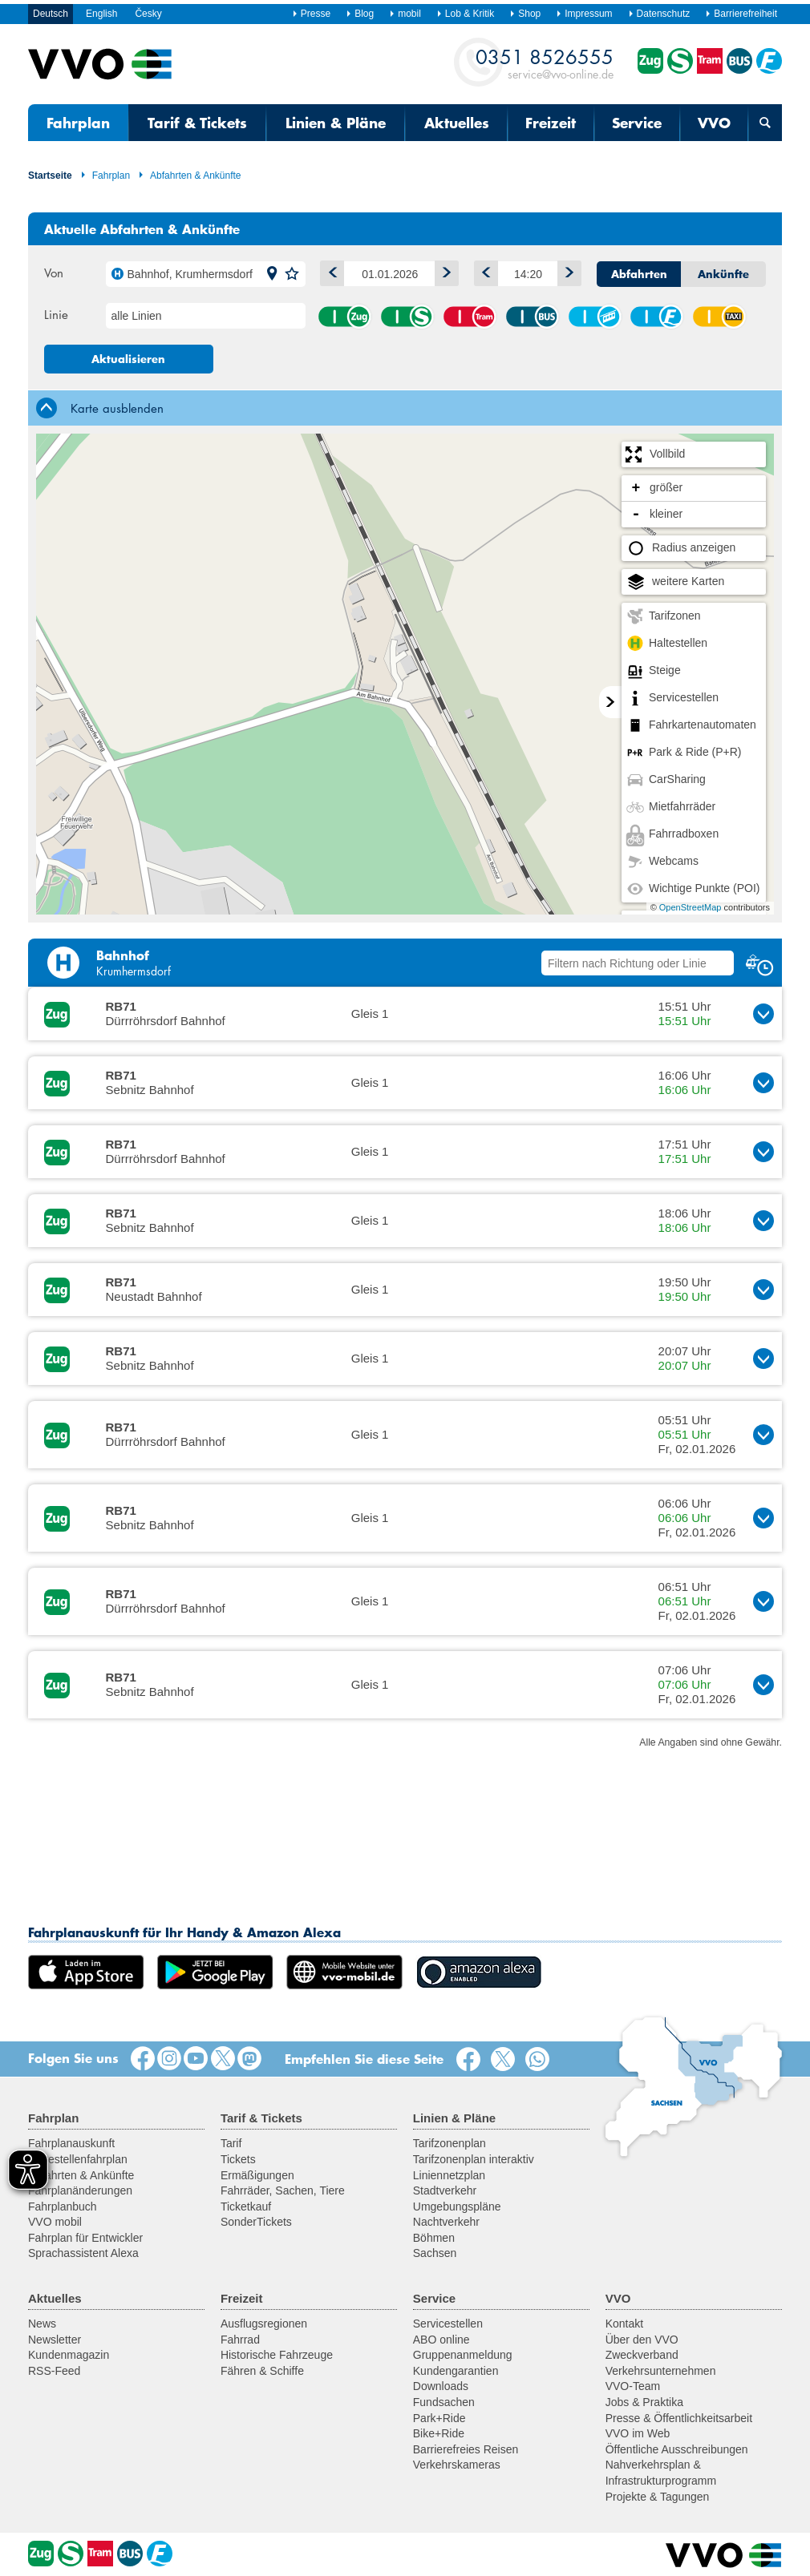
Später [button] (565, 270)
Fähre (656, 317)
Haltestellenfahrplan (78, 2159)
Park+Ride (439, 2418)
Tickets (238, 2159)
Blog (360, 13)
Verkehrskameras (456, 2464)
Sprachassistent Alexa (83, 2253)
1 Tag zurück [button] (329, 270)
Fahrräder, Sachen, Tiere (283, 2190)
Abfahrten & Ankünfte (189, 175)
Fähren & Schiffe (262, 2370)
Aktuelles (456, 122)
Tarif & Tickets (197, 122)
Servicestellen (448, 2323)
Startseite (50, 175)
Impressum (584, 13)
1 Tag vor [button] (443, 270)
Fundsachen (444, 2402)
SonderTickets (256, 2221)
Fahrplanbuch (62, 2206)
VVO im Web (637, 2433)
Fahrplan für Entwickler (85, 2237)
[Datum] (389, 273)
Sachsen (434, 2253)
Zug (344, 317)
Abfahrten (639, 274)
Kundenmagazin (68, 2354)
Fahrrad (240, 2339)
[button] (271, 274)
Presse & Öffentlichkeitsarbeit (678, 2418)
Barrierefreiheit (741, 13)
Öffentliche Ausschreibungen (676, 2449)
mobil (405, 13)
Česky (148, 13)
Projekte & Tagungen (657, 2496)
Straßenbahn (469, 317)
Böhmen (434, 2237)
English (101, 13)
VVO (714, 122)
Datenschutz (659, 13)
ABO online (441, 2339)
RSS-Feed (54, 2370)
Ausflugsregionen (264, 2323)
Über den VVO (641, 2339)
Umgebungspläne (457, 2206)
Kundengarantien (456, 2370)
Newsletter (54, 2339)
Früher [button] (483, 270)
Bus (532, 317)
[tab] (405, 408)
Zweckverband (641, 2354)
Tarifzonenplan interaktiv (473, 2159)
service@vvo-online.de (545, 63)
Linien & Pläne (336, 122)
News (42, 2323)
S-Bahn (407, 317)
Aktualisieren (128, 359)
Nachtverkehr (446, 2221)
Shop (525, 13)
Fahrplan (78, 122)
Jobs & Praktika (644, 2402)
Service (637, 122)
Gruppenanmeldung (462, 2354)
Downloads (440, 2386)
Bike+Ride (438, 2433)
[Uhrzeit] (527, 273)
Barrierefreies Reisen (466, 2449)
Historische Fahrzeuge (277, 2354)
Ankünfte (723, 274)
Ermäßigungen (257, 2175)
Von (53, 272)
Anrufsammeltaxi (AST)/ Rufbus (718, 317)
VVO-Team (632, 2386)
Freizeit (550, 122)
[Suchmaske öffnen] (765, 122)
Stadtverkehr (444, 2190)
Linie (56, 314)
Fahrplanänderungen (80, 2190)
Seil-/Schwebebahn (594, 317)
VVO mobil (55, 2221)
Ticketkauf (246, 2206)
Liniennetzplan (449, 2175)
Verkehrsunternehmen (660, 2370)
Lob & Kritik (465, 13)
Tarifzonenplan (449, 2143)
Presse (311, 13)
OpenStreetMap (690, 907)
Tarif (231, 2143)
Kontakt (624, 2323)
